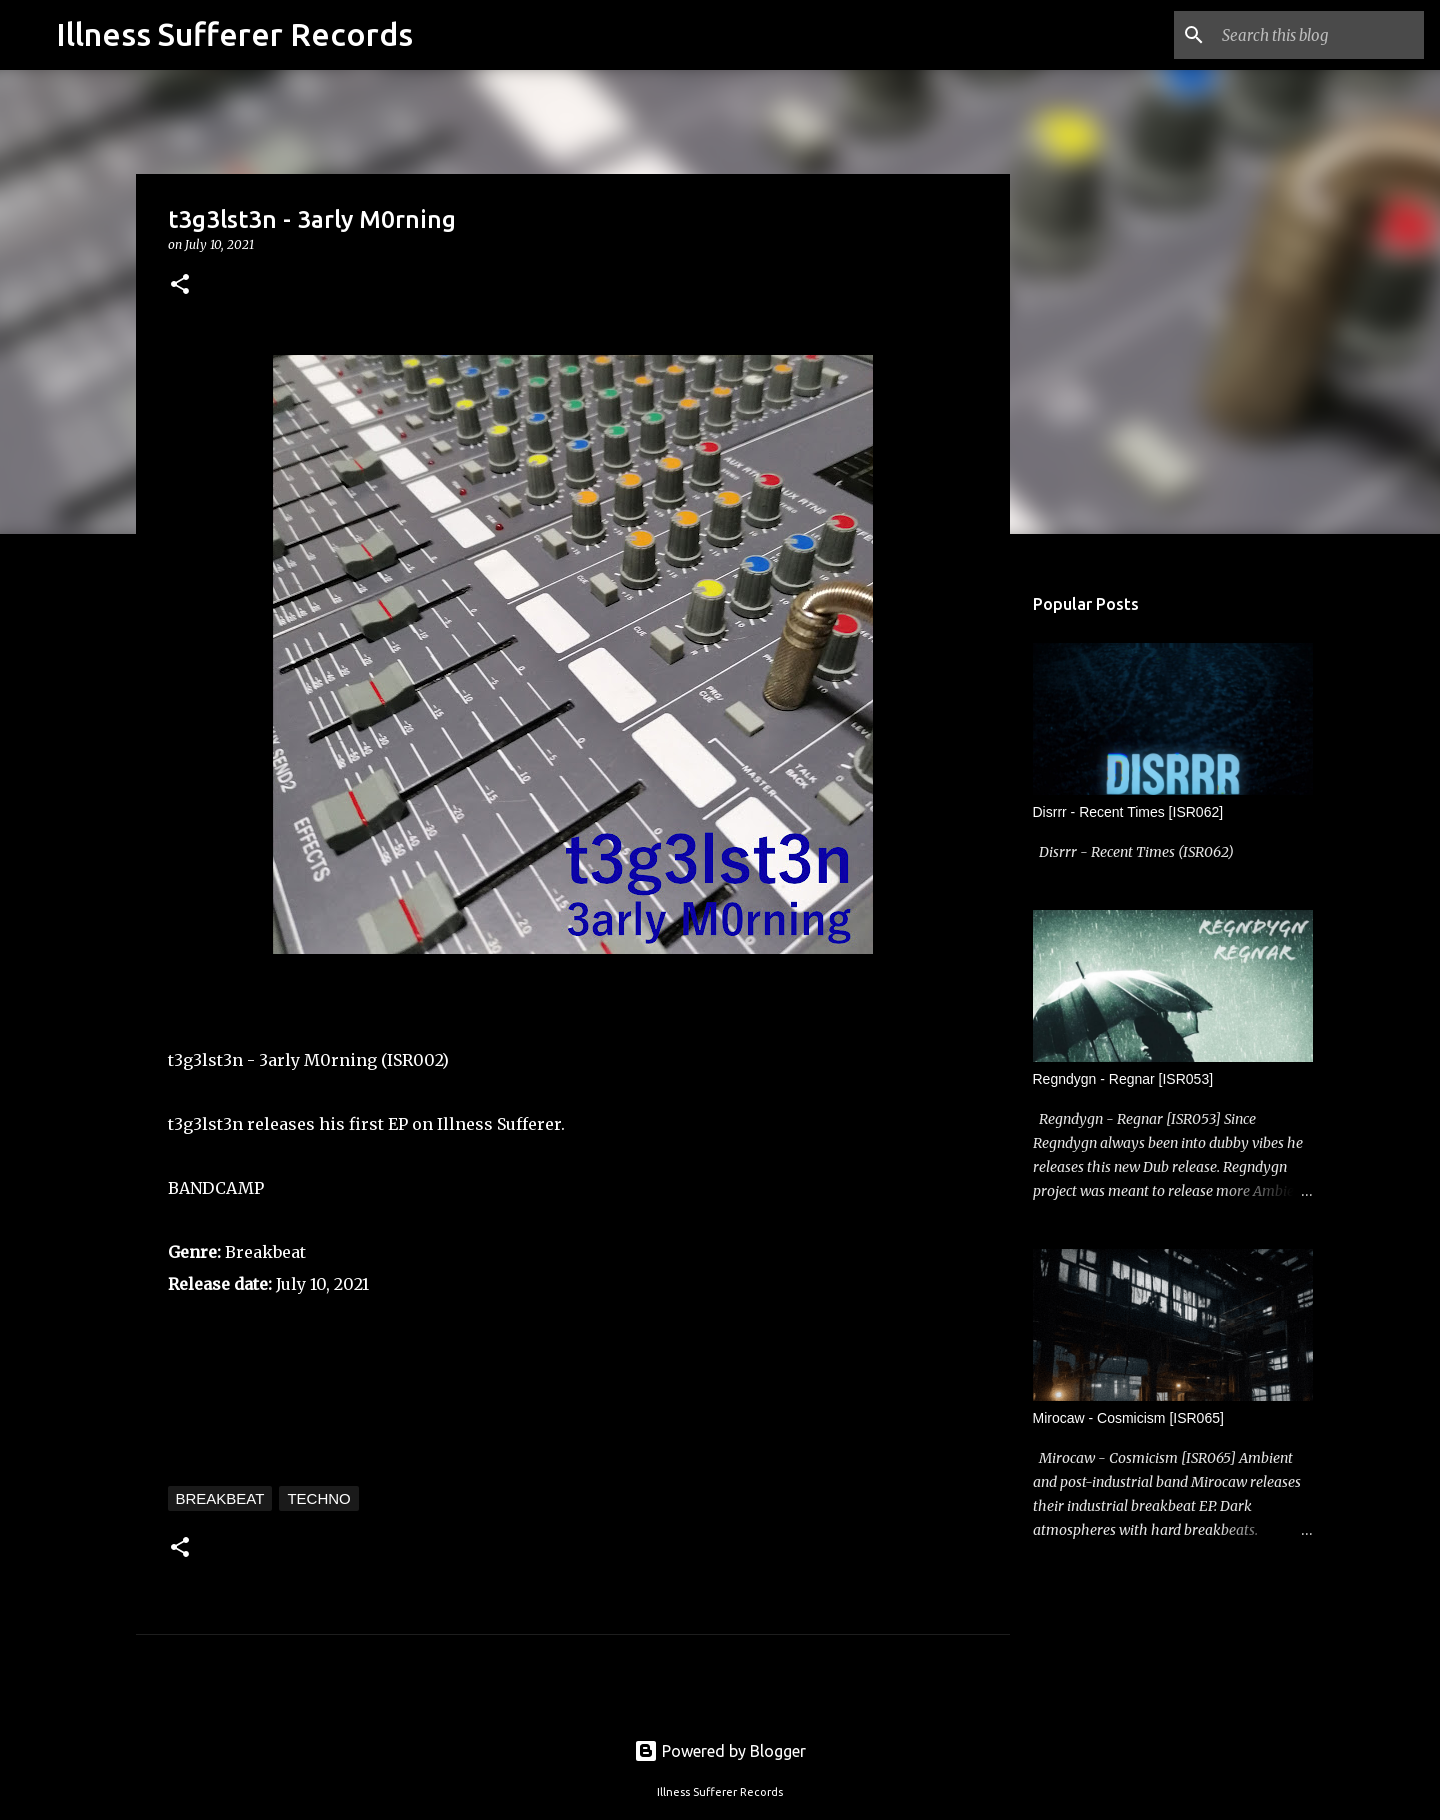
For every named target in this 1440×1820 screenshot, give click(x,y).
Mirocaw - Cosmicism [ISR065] (1128, 1418)
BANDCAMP (216, 1188)
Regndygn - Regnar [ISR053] (1123, 1079)
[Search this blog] (1319, 35)
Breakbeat (220, 1498)
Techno (318, 1498)
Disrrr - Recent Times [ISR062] (1128, 812)
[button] (180, 285)
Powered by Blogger (720, 1751)
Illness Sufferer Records (234, 34)
